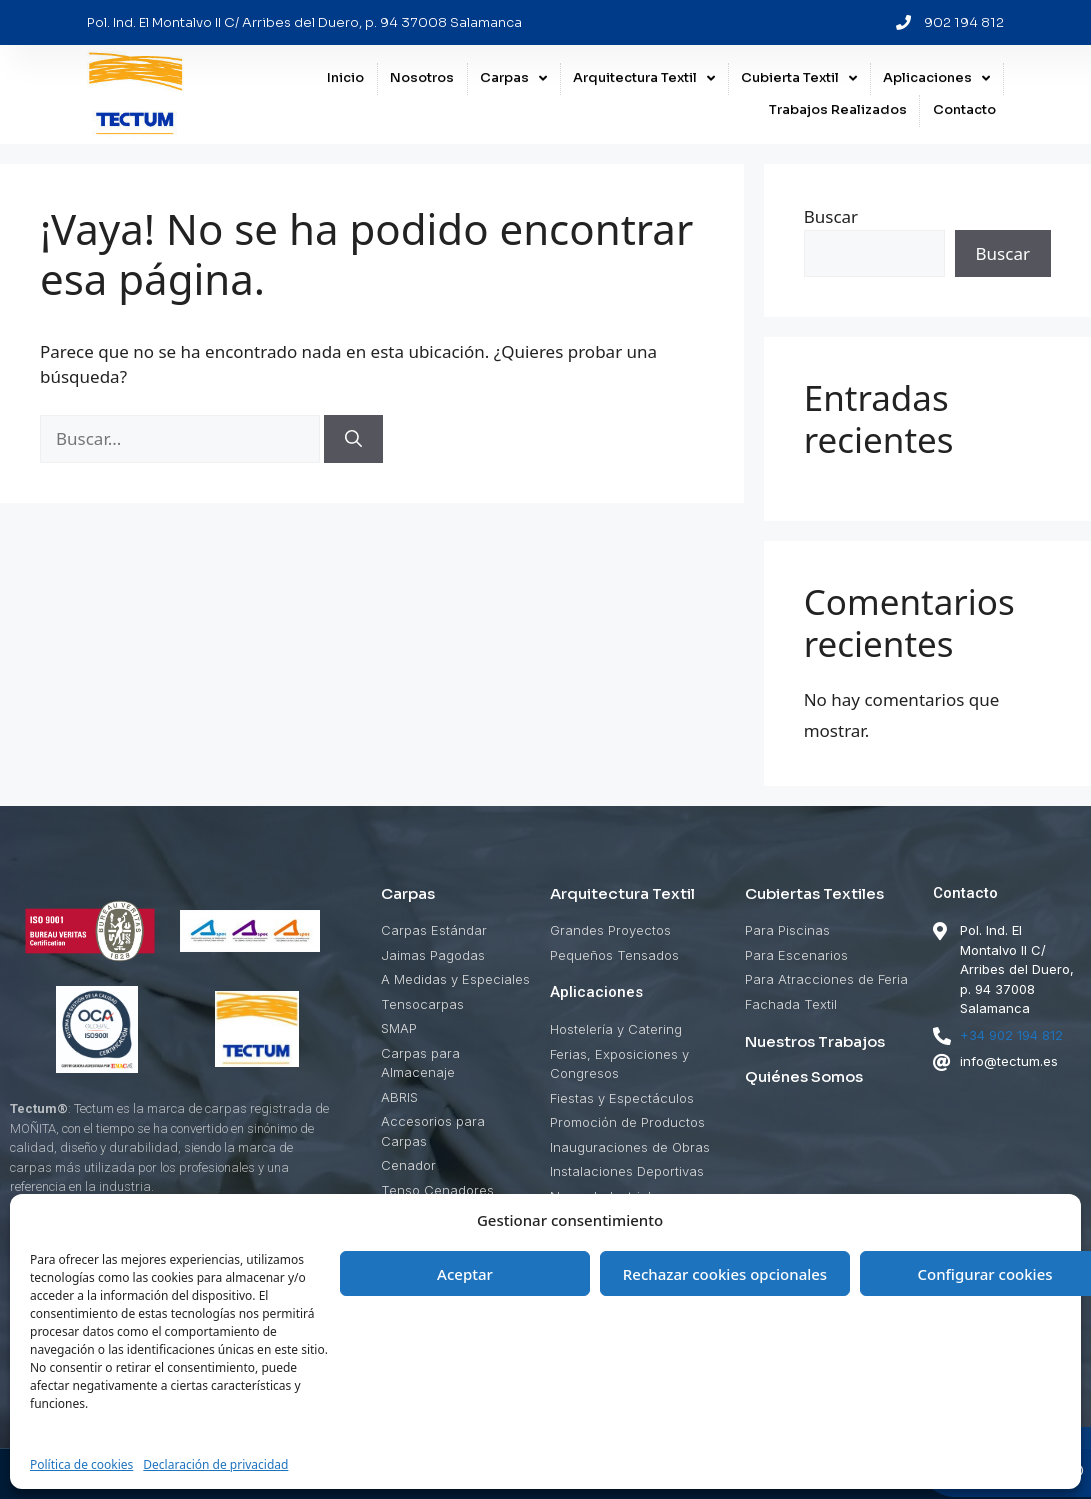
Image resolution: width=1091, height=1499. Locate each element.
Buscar (831, 216)
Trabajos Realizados (838, 111)
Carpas (513, 81)
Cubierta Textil (799, 81)
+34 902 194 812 (1011, 1035)
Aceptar (465, 1274)
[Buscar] (353, 439)
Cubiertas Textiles (814, 893)
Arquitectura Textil (644, 81)
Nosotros (422, 79)
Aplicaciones (936, 81)
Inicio (345, 79)
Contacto (964, 111)
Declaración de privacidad (215, 1464)
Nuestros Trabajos (815, 1041)
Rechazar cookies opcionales (725, 1274)
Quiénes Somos (804, 1076)
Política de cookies (81, 1464)
